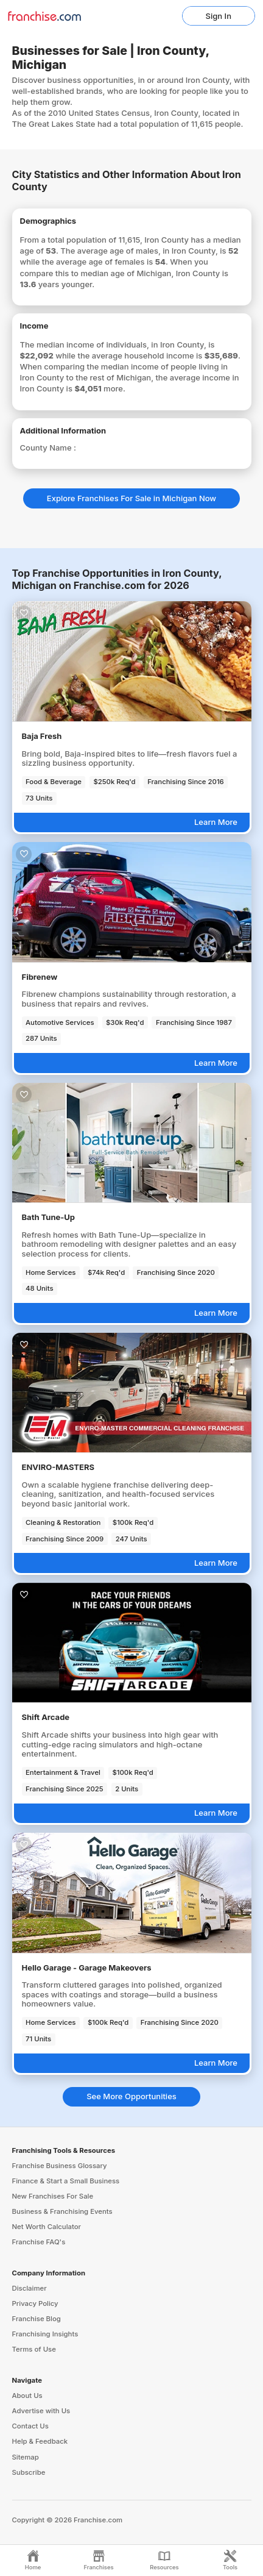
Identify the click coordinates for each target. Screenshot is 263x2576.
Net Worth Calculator (47, 2226)
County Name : (48, 447)
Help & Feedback (40, 2441)
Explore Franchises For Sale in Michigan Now (131, 498)
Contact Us (30, 2426)
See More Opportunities (131, 2096)
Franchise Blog (36, 2318)
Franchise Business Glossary (59, 2165)
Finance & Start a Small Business (66, 2181)
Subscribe (29, 2472)
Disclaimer (29, 2288)
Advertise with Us (41, 2411)
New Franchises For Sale (53, 2196)
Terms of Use (34, 2349)
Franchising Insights (45, 2334)
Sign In (218, 16)
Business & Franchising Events (62, 2211)
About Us (27, 2395)
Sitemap (25, 2457)
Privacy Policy (35, 2303)
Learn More (215, 822)
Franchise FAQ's (39, 2242)
